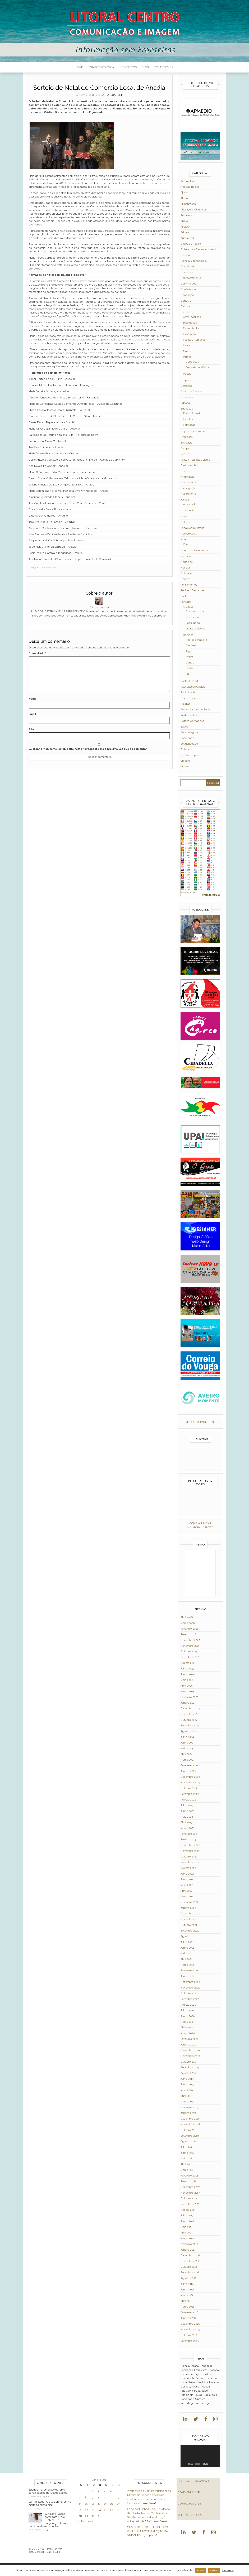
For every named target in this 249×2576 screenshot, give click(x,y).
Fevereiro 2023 (189, 1833)
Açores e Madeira (196, 639)
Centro (190, 662)
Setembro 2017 (190, 2204)
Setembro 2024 (190, 1725)
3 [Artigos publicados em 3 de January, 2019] (98, 2491)
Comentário (37, 653)
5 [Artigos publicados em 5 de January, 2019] (111, 2491)
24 (44, 2496)
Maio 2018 (187, 2158)
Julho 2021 (187, 1942)
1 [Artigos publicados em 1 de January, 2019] (85, 2491)
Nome (33, 698)
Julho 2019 (187, 2078)
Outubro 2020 (189, 1993)
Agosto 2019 (188, 2073)
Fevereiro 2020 (190, 2038)
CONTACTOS (129, 67)
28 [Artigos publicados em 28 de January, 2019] (80, 2516)
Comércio (187, 272)
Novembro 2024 (190, 1714)
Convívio (186, 300)
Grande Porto (194, 617)
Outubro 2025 (189, 1651)
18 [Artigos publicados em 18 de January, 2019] (105, 2503)
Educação (187, 408)
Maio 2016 (187, 2295)
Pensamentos (189, 584)
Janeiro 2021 (188, 1976)
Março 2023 (188, 1828)
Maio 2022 (187, 1885)
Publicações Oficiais (193, 686)
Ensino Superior (192, 413)
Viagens (185, 760)
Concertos (192, 361)
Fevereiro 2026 (190, 1628)
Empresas (186, 437)
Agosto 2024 (188, 1731)
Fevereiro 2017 (189, 2244)
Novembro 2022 (190, 1850)
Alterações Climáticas (194, 209)
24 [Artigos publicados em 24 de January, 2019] (99, 2509)
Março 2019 (188, 2101)
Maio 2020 (187, 2021)
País (185, 544)
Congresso (187, 295)
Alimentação (188, 203)
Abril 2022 (186, 1890)
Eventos (185, 454)
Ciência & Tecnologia (194, 260)
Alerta (184, 198)
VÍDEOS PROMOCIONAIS (200, 1422)
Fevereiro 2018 (189, 2175)
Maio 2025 (187, 1680)
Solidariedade (189, 743)
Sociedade (187, 738)
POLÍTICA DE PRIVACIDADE (194, 2481)
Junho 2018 (187, 2152)
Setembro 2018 (190, 2135)
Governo (186, 471)
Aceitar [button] (200, 2570)
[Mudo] (211, 2464)
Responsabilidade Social (196, 709)
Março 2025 (188, 1691)
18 (43, 2508)
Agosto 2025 (188, 1662)
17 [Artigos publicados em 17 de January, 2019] (99, 2503)
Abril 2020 (187, 2027)
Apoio (184, 221)
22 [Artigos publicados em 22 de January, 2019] (86, 2509)
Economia (187, 397)
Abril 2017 (186, 2232)
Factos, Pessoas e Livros (195, 459)
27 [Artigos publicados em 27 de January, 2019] (118, 2509)
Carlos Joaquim (111, 95)
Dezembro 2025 (190, 1640)
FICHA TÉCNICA (163, 67)
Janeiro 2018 (188, 2181)
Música (187, 356)
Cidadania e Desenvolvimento (199, 249)
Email (33, 714)
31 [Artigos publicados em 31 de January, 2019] (99, 2516)
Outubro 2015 (189, 2335)
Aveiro (189, 656)
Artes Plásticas (192, 317)
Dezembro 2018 (190, 2118)
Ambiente (186, 215)
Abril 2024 (187, 1754)
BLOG (145, 67)
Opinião (185, 579)
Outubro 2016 (189, 2266)
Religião (186, 703)
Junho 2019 (188, 2084)
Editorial (186, 403)
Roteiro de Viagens (192, 721)
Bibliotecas (190, 322)
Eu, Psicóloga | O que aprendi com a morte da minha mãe (50, 2503)
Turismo (185, 749)
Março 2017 (187, 2238)
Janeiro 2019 (188, 2113)
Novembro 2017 (190, 2192)
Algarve (190, 651)
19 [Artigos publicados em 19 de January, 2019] (111, 2503)
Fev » (90, 2521)
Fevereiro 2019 (189, 2107)
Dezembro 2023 (190, 1776)
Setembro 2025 (190, 1657)
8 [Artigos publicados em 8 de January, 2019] (86, 2497)
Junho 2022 (188, 1879)
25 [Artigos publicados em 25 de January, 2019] (105, 2509)
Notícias (185, 567)
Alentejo (191, 645)
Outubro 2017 (189, 2198)
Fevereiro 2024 (190, 1765)
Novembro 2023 (190, 1782)
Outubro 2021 (189, 1925)
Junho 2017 (187, 2221)
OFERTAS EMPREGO (190, 2514)
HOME (79, 67)
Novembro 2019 (190, 2056)
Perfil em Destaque (192, 590)
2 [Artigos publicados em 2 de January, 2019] (92, 2491)
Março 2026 (188, 1623)
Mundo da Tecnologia (194, 550)
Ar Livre (185, 226)
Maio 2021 (186, 1953)
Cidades (188, 606)
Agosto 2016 (188, 2278)
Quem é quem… (190, 698)
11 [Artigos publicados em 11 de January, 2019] (105, 2497)
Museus (187, 351)
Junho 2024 (188, 1742)
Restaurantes (189, 715)
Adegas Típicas (190, 186)
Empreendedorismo (193, 431)
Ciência (185, 255)
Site (31, 729)
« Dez (81, 2521)
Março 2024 (188, 1759)
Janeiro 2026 (188, 1634)
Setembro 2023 (190, 1793)
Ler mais (228, 2570)
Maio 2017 (186, 2226)
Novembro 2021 (190, 1919)
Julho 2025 (187, 1668)
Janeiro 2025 (188, 1702)
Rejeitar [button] (214, 2570)
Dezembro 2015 (190, 2323)
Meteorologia (189, 533)
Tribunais (188, 510)
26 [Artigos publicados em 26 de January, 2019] (111, 2509)
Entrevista (186, 442)
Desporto (186, 380)
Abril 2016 (186, 2301)
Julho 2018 (187, 2147)
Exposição (189, 334)
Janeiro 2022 (188, 1907)
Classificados (189, 266)
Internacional (189, 482)
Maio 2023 (187, 1816)
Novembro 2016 (190, 2261)
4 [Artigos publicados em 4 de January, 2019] (105, 2491)
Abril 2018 (186, 2164)
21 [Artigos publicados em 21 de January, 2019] (80, 2509)
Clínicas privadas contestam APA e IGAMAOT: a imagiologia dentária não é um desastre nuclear (48, 2520)
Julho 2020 (187, 2010)
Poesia (187, 373)
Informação (188, 476)
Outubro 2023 (189, 1788)
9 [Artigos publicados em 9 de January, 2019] (92, 2497)
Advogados (190, 504)
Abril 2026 (187, 1617)
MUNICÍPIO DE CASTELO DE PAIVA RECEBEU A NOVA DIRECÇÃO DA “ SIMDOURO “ (148, 2531)
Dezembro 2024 (190, 1708)
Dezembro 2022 (190, 1845)
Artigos (185, 232)
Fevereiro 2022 (189, 1902)
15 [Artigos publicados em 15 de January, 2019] (86, 2503)
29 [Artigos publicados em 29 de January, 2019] (86, 2516)
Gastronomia (188, 465)
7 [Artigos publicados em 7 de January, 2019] (79, 2497)
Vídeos (185, 766)
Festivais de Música (197, 367)
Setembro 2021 (190, 1930)
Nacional (186, 556)
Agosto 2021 (188, 1936)
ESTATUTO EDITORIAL (102, 67)
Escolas (188, 419)
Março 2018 (187, 2169)
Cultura (185, 312)
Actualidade (188, 181)
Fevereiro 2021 (189, 1970)
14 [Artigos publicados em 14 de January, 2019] (80, 2503)
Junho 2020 (188, 2016)
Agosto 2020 (188, 2004)
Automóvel (187, 238)
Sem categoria (49, 567)
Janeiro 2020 (188, 2044)
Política (185, 596)
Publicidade (188, 692)
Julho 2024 (187, 1737)
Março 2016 (188, 2306)
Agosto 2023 (188, 1799)
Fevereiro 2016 (189, 2312)
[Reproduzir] (185, 2464)
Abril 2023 (186, 1822)
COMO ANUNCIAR (189, 2492)
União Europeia (190, 755)
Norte (189, 668)
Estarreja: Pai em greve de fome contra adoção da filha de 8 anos (48, 2491)
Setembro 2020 (190, 1999)
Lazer (184, 516)
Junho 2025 (188, 1674)
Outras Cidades (195, 628)
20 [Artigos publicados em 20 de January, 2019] (118, 2503)
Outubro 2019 (189, 2061)
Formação (189, 424)
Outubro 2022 (189, 1856)
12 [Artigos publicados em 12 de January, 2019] (111, 2497)
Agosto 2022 (188, 1868)
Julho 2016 (187, 2283)
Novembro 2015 (190, 2329)
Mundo (185, 539)
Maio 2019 (187, 2090)
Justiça (185, 499)
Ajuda (184, 192)
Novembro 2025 (190, 1645)
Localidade (193, 622)
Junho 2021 (187, 1947)
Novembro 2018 (190, 2124)
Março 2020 (188, 2033)
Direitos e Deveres (192, 391)
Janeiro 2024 (188, 1771)
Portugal (186, 601)
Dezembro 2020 (190, 1981)
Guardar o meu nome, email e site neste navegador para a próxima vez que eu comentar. (88, 748)
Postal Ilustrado (190, 681)
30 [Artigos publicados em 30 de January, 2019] (93, 2516)
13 (43, 2530)
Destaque (186, 385)
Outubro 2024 (189, 1719)
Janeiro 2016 (188, 2318)
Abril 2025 (186, 1685)
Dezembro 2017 (190, 2187)
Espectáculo (191, 328)
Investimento (188, 493)
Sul (188, 674)
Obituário (186, 573)
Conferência (188, 289)
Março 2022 (188, 1896)
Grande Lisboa (195, 611)
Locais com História (192, 527)
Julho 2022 (187, 1873)
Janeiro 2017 (188, 2249)
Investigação (188, 488)
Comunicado (189, 283)
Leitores (185, 522)
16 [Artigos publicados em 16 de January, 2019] (93, 2503)
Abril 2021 (186, 1959)
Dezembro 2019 (190, 2050)
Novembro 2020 (190, 1987)
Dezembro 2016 (190, 2255)
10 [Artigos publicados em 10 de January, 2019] (99, 2497)
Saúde (184, 726)
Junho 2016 (188, 2289)
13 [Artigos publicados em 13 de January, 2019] (118, 2497)
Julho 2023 (187, 1805)
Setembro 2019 (190, 2067)
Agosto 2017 (188, 2209)
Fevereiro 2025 (189, 1697)
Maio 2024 (187, 1748)
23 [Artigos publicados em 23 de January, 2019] (93, 2509)
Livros (186, 345)
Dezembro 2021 (190, 1913)
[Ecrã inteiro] (216, 2464)
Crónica (185, 306)
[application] (200, 2456)
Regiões (188, 635)
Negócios (186, 562)
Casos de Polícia (191, 243)
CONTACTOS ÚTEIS (190, 2503)
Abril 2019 (186, 2095)
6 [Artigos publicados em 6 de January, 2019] (117, 2491)
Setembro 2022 (190, 1862)
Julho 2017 (187, 2215)
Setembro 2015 (190, 2340)
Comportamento (191, 278)
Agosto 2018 (188, 2141)
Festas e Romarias (194, 339)
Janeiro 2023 (188, 1839)
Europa (185, 448)
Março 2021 (187, 1964)
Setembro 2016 (190, 2272)
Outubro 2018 (189, 2130)
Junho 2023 (188, 1811)
